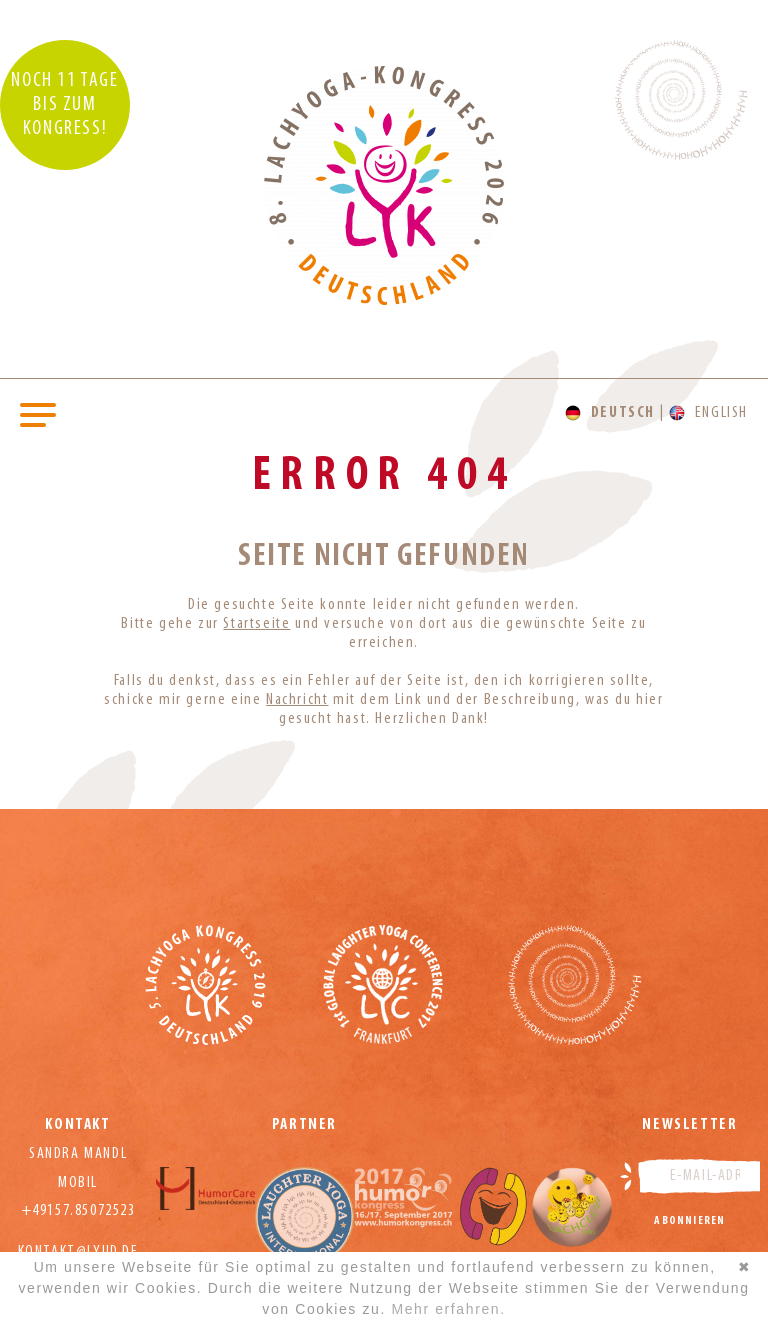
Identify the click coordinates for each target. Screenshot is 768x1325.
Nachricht (297, 700)
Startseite (256, 624)
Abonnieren (689, 1221)
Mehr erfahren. (448, 1309)
